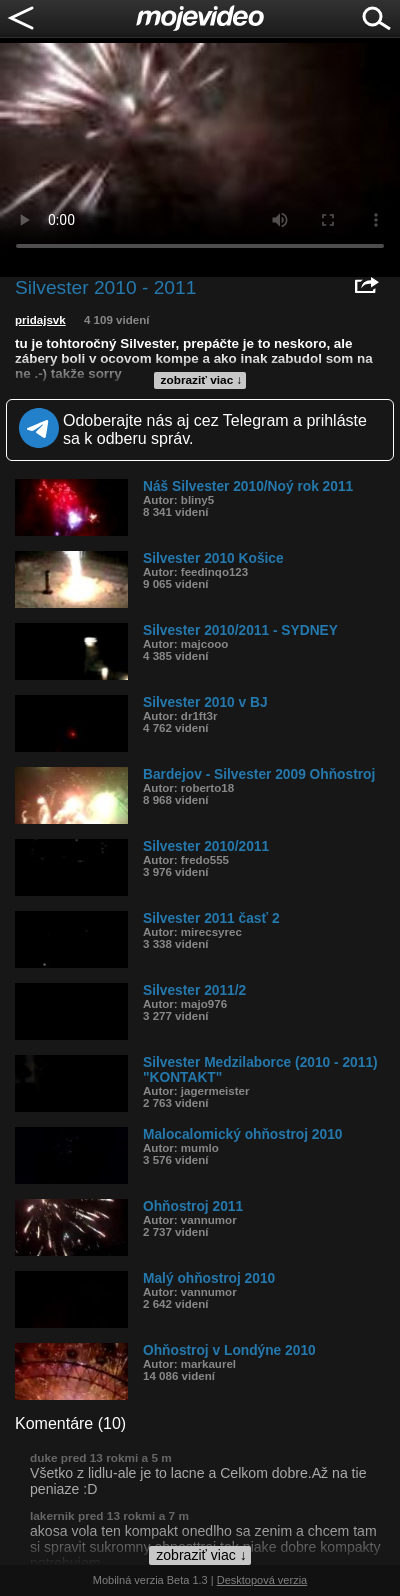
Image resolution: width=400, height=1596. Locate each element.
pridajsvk (40, 320)
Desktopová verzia (262, 1580)
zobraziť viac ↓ (202, 380)
